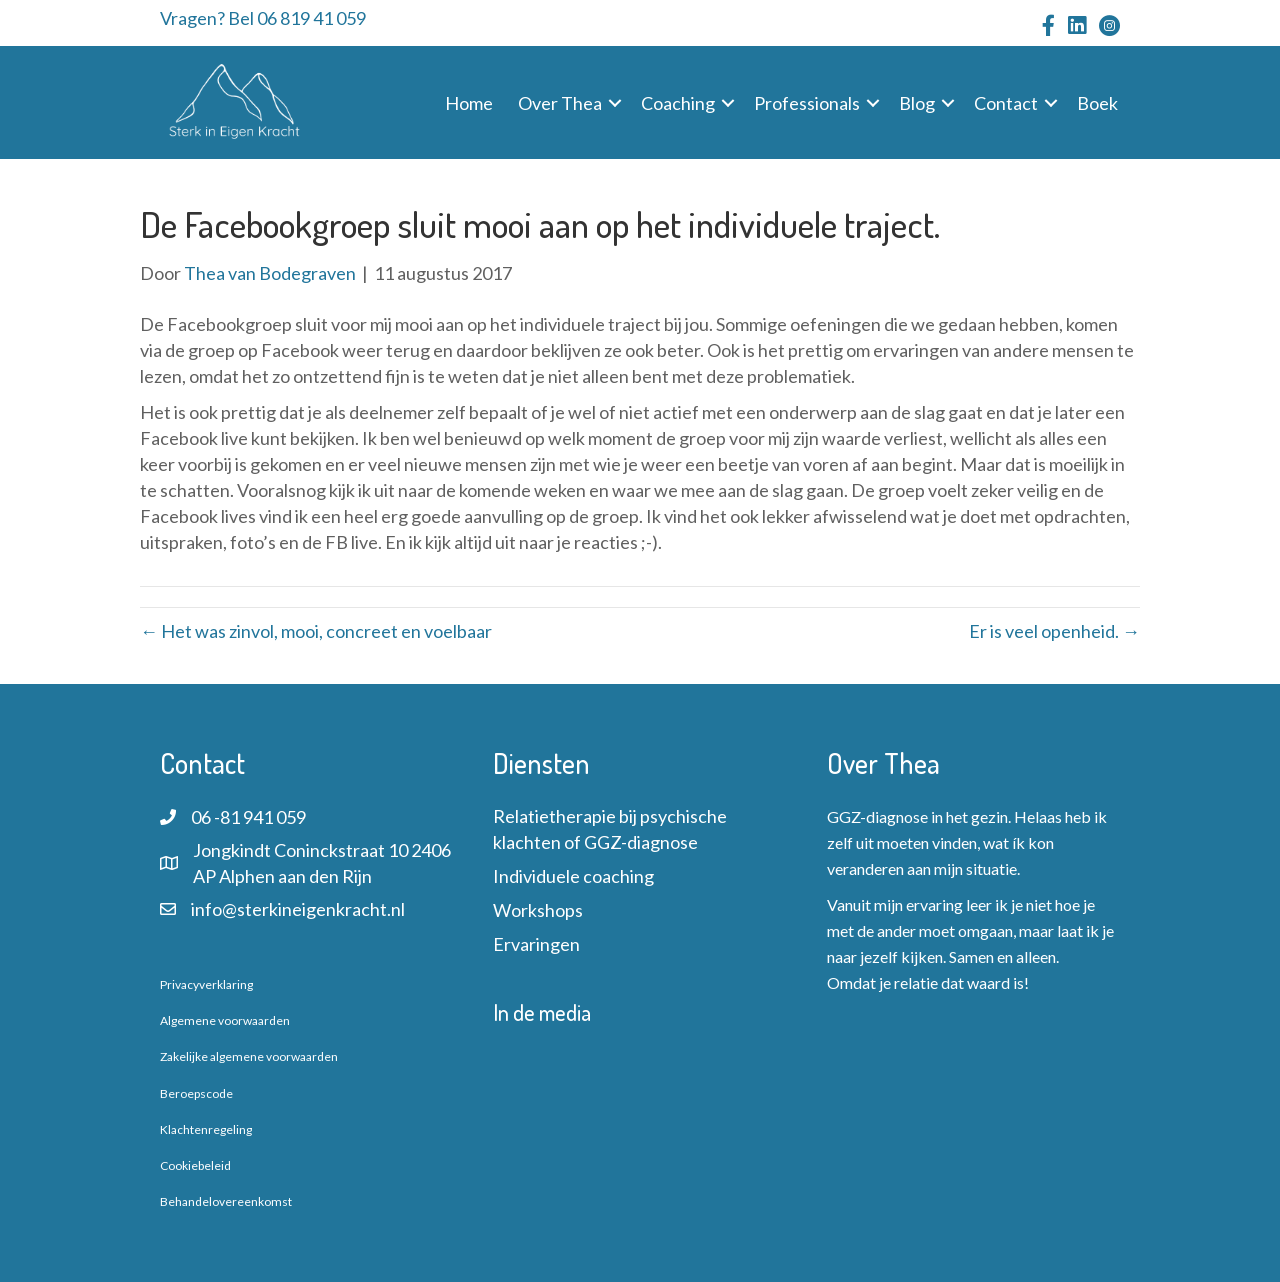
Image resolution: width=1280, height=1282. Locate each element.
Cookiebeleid (195, 1165)
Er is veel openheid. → (1054, 631)
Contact (1006, 103)
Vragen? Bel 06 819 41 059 (263, 18)
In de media (542, 1012)
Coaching (678, 103)
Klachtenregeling (206, 1129)
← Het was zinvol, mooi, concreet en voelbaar (316, 631)
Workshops (538, 910)
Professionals (807, 103)
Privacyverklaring (206, 984)
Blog (917, 103)
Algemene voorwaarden (225, 1020)
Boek (1097, 103)
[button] (615, 103)
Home (469, 103)
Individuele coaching (573, 876)
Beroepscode (196, 1093)
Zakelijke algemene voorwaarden (249, 1056)
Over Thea (560, 103)
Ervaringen (536, 944)
